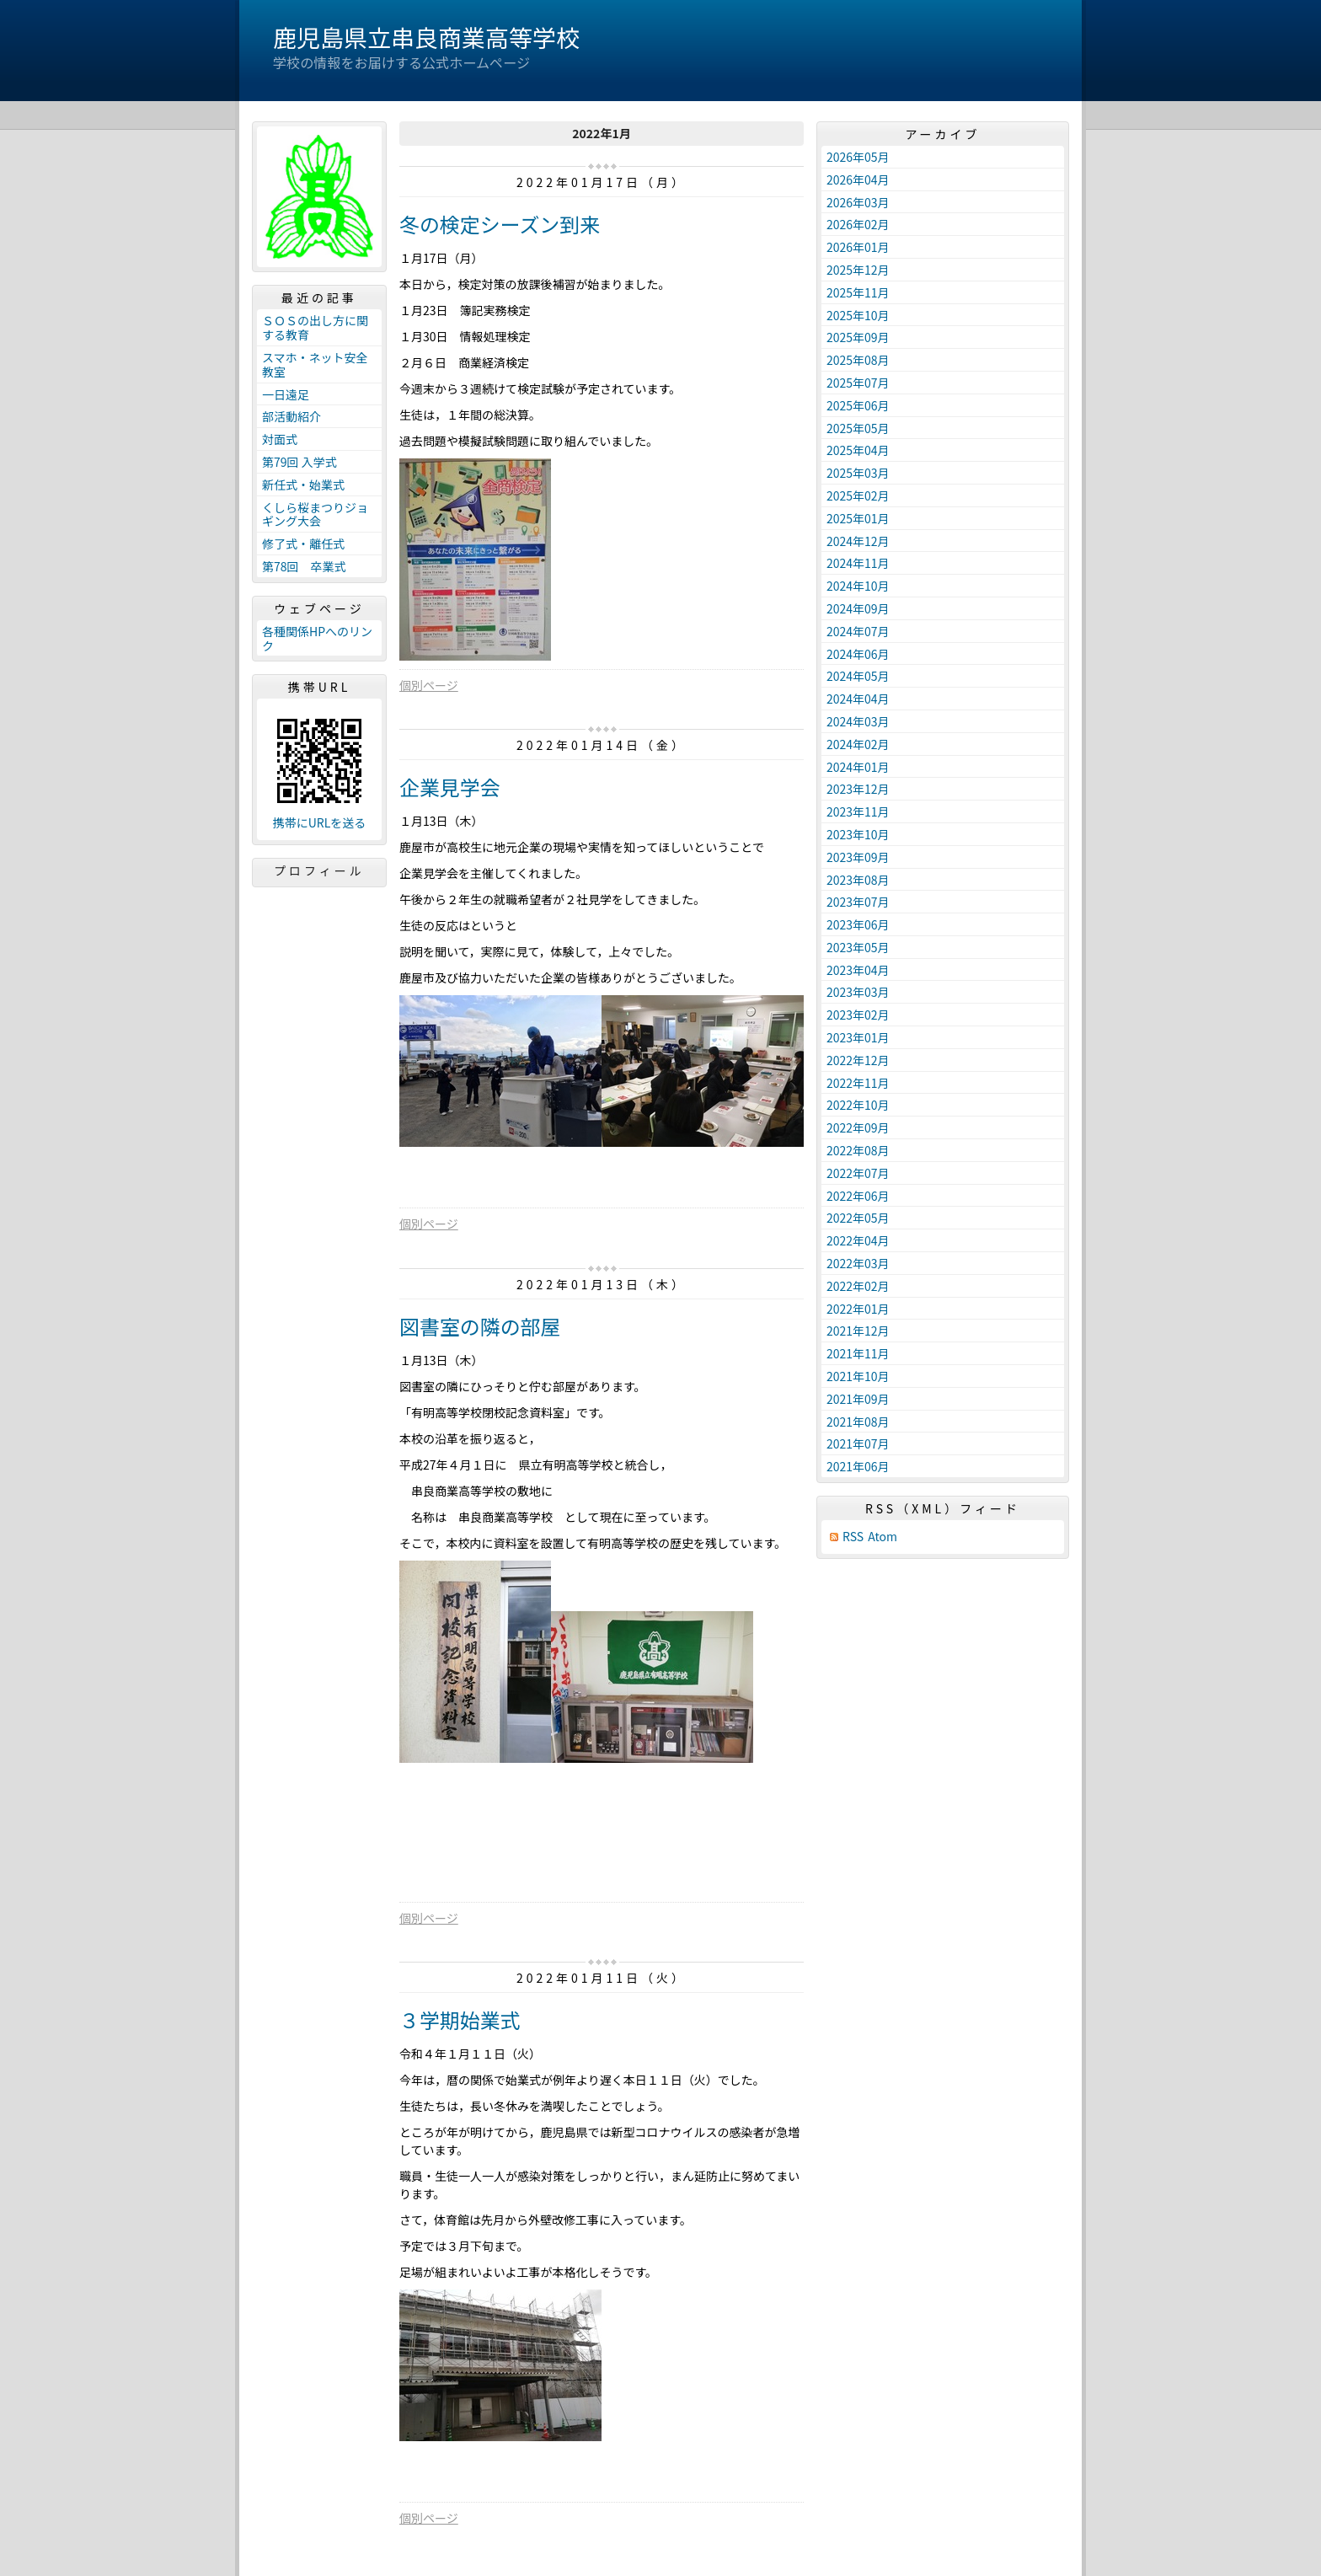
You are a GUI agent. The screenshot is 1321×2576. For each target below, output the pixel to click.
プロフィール (319, 870)
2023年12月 (858, 788)
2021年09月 (858, 1398)
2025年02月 (858, 495)
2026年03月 (858, 202)
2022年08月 (858, 1150)
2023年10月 (858, 834)
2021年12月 (858, 1330)
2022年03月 (858, 1263)
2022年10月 (858, 1104)
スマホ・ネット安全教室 (315, 364)
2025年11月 (858, 292)
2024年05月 (858, 675)
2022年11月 (858, 1082)
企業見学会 (449, 786)
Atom (882, 1537)
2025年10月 (858, 315)
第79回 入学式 (299, 461)
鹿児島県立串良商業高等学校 (426, 37)
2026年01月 (858, 246)
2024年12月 (858, 541)
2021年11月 (858, 1353)
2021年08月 (858, 1421)
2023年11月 (858, 811)
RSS (853, 1537)
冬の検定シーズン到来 (499, 223)
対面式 (279, 439)
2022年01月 (858, 1308)
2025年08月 (858, 359)
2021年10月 (858, 1376)
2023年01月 (858, 1037)
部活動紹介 (291, 416)
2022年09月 (858, 1127)
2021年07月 (858, 1443)
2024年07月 (858, 631)
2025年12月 (858, 269)
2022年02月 (858, 1285)
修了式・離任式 (303, 543)
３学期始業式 (460, 2019)
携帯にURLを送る (319, 823)
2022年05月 (858, 1217)
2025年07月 (858, 382)
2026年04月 (858, 179)
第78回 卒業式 (304, 566)
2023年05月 (858, 947)
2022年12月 (858, 1060)
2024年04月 (858, 698)
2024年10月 (858, 585)
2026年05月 (858, 156)
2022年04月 (858, 1240)
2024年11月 (858, 562)
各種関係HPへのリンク (317, 638)
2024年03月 (858, 721)
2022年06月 (858, 1195)
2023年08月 (858, 879)
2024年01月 (858, 766)
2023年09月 (858, 857)
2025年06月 (858, 405)
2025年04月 (858, 450)
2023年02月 (858, 1014)
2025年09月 (858, 337)
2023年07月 (858, 901)
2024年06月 (858, 653)
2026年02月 (858, 224)
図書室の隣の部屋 (480, 1326)
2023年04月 (858, 969)
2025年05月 (858, 428)
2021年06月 (858, 1466)
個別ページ (428, 685)
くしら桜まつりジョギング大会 (315, 514)
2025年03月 (858, 472)
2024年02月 (858, 744)
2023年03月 (858, 991)
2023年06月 (858, 924)
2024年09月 (858, 608)
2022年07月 (858, 1173)
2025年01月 (858, 518)
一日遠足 (285, 394)
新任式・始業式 (303, 484)
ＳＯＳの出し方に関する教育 (315, 327)
